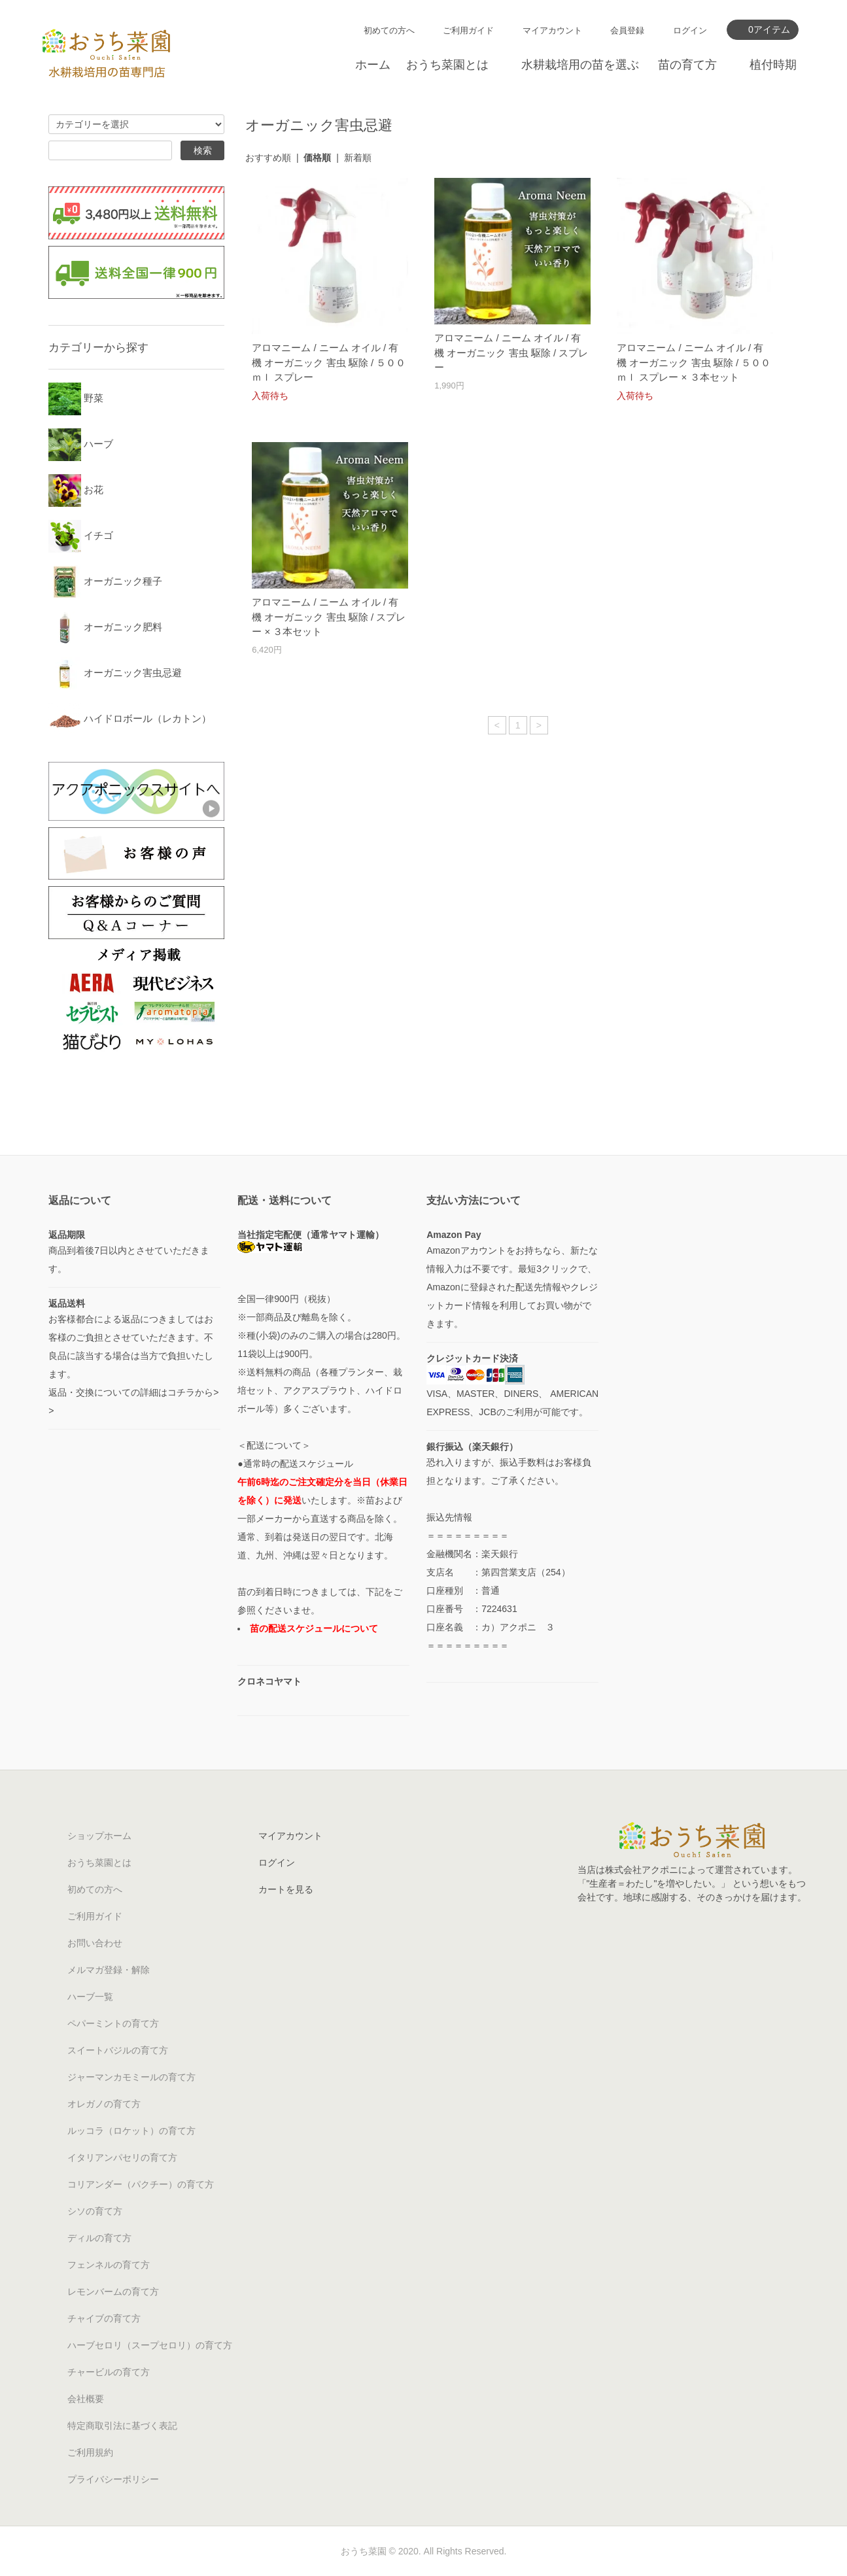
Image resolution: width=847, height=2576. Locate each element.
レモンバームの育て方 (113, 2291)
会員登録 (627, 30)
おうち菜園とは (447, 64)
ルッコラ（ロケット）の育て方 (131, 2130)
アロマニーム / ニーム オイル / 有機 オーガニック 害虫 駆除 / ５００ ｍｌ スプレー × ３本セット (693, 362)
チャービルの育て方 (108, 2372)
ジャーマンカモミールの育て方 (131, 2077)
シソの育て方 (94, 2211)
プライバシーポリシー (113, 2479)
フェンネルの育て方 (108, 2264)
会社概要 (85, 2399)
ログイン (690, 30)
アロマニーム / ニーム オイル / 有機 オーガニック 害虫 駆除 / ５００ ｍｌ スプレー (329, 362)
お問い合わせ (94, 1943)
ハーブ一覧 (90, 1996)
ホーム (372, 64)
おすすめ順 (268, 157)
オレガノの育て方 (104, 2104)
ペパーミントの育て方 (113, 2023)
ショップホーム (99, 1835)
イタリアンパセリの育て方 (122, 2157)
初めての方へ (389, 30)
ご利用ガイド (468, 30)
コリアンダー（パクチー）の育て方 (140, 2184)
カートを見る (285, 1889)
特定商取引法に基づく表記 (122, 2425)
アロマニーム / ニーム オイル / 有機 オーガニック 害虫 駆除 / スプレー (511, 352)
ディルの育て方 (99, 2238)
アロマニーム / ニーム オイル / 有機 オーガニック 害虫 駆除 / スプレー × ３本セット (329, 616)
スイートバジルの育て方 (117, 2050)
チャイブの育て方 (104, 2318)
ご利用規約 (90, 2452)
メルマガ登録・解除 (108, 1970)
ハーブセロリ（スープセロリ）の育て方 (149, 2345)
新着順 (358, 157)
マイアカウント (552, 30)
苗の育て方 (687, 64)
